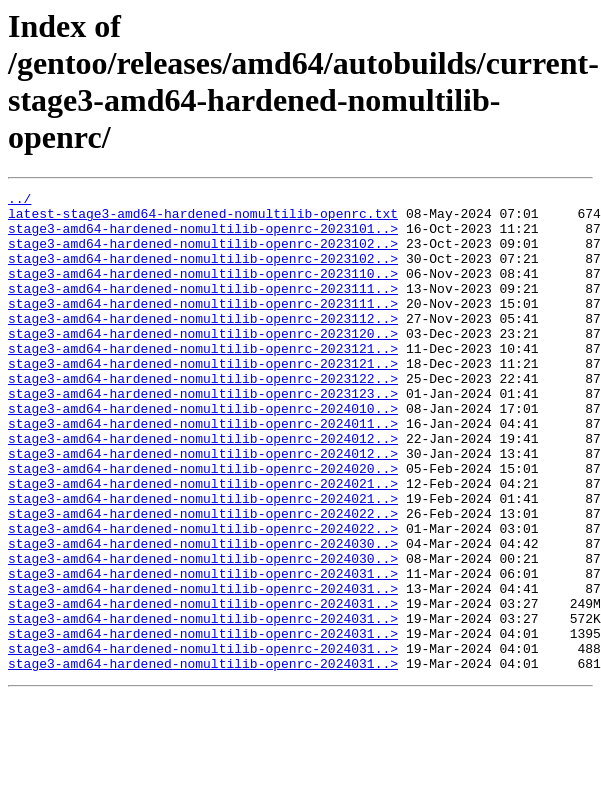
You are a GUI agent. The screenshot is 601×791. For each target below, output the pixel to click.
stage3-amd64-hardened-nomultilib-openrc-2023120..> (203, 363)
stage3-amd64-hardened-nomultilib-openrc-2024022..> (203, 579)
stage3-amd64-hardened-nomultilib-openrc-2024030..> (203, 615)
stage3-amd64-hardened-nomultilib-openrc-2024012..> (203, 489)
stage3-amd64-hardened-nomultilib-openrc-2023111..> (203, 309)
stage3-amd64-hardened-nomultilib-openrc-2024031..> (203, 651)
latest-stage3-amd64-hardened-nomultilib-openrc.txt (203, 219)
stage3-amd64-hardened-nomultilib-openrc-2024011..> (203, 471)
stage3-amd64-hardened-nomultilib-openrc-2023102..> (203, 255)
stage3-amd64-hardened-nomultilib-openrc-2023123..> (203, 435)
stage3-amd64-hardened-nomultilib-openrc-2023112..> (203, 345)
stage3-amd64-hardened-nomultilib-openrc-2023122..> (203, 417)
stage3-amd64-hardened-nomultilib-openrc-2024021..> (203, 543)
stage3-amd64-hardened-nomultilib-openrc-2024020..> (203, 525)
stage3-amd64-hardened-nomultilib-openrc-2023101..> (203, 237)
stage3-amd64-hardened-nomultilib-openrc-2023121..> (203, 381)
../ (19, 201)
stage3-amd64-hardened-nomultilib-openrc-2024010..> (203, 453)
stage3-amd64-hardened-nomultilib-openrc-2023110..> (203, 291)
